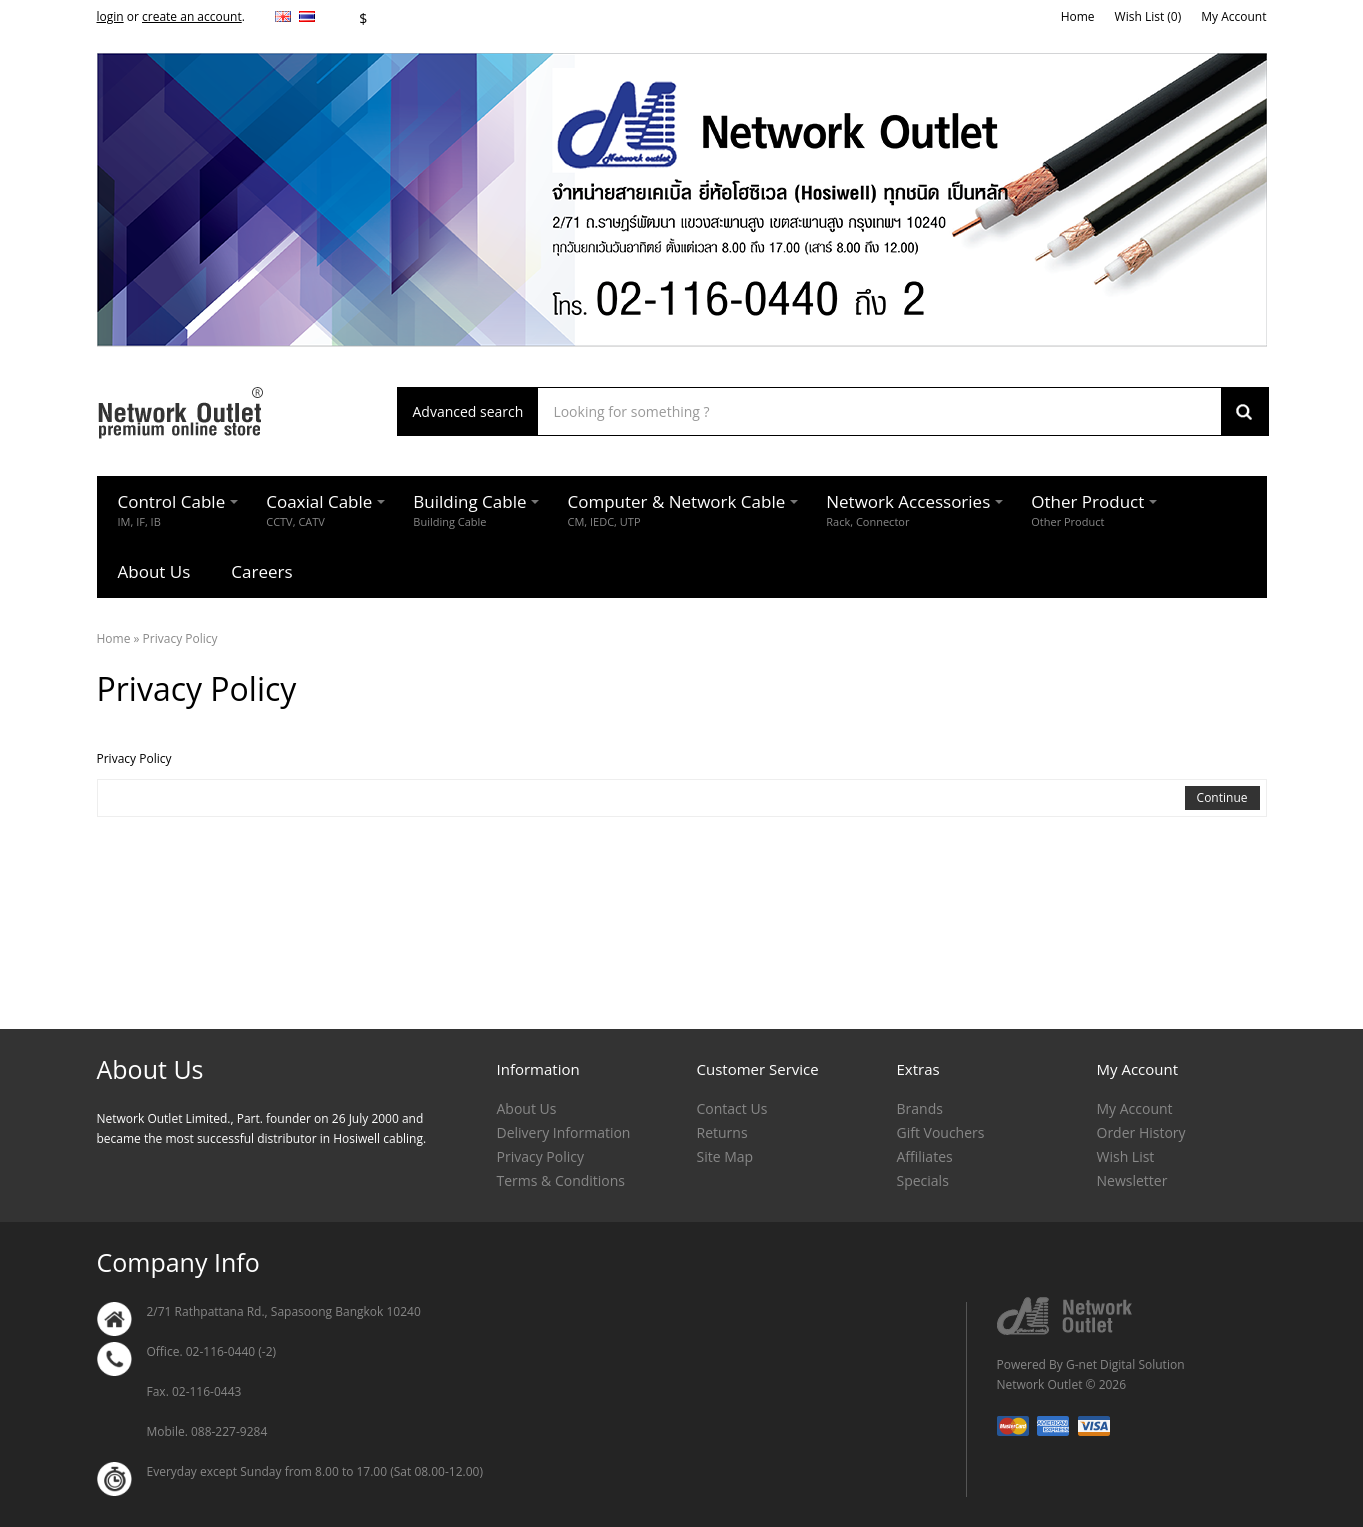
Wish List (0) (1148, 16)
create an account (192, 16)
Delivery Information (564, 1132)
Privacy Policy (180, 638)
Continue (1222, 797)
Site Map (725, 1156)
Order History (1141, 1132)
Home (1078, 16)
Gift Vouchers (941, 1132)
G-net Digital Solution (1125, 1364)
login (110, 16)
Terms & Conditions (561, 1180)
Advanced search (468, 411)
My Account (1233, 16)
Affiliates (925, 1156)
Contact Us (732, 1108)
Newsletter (1132, 1180)
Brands (920, 1108)
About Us (527, 1108)
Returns (722, 1132)
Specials (923, 1180)
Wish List (1126, 1156)
